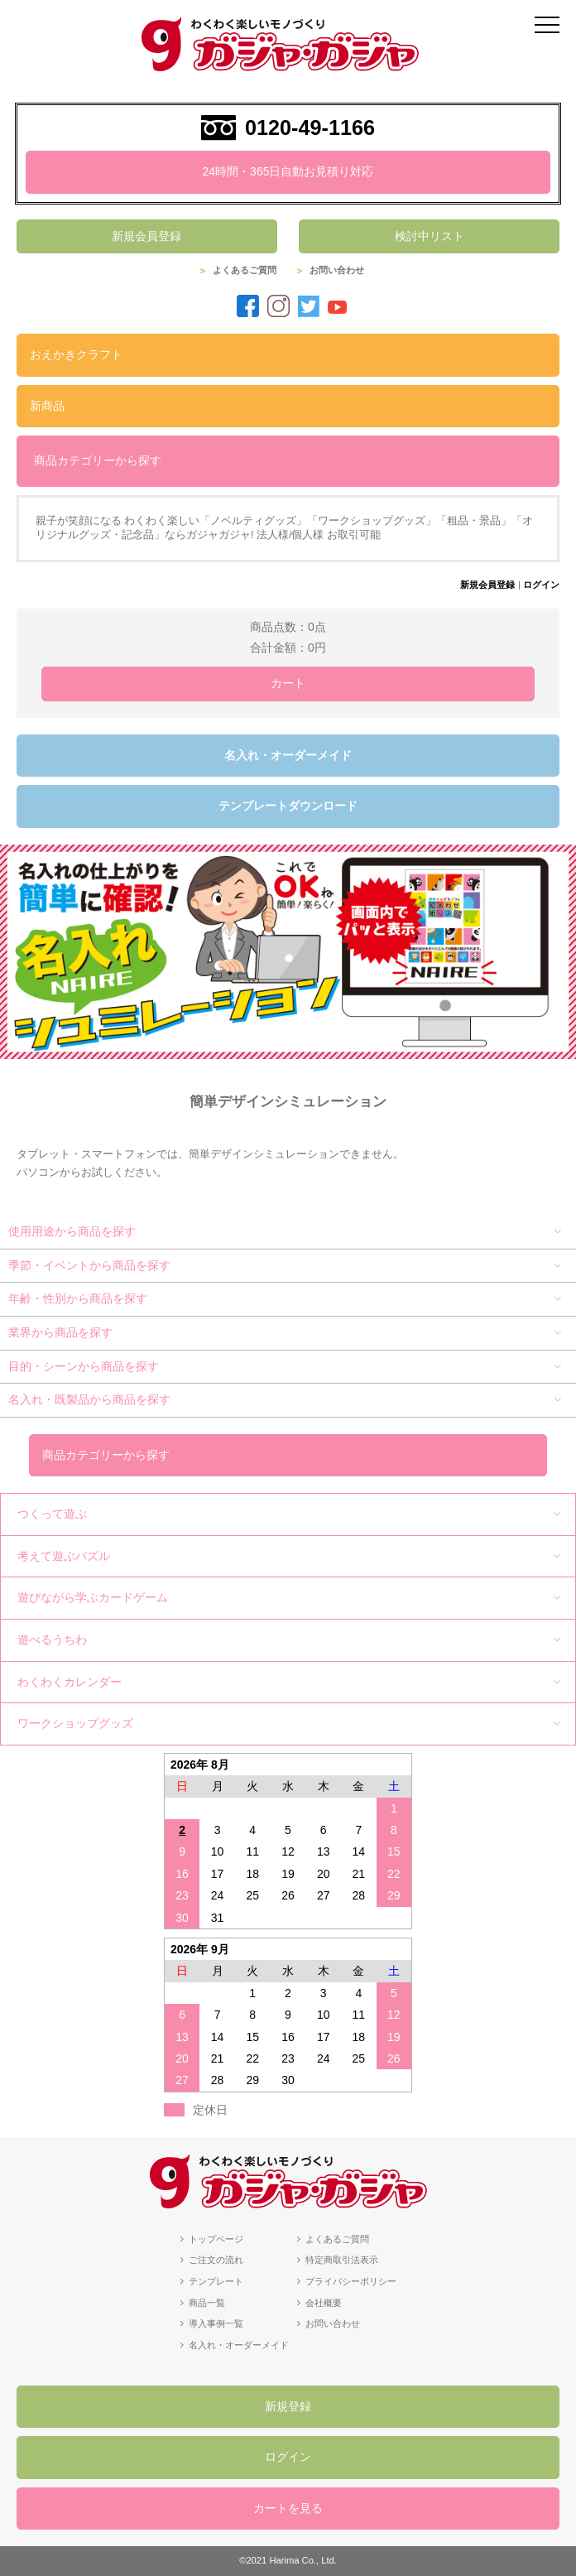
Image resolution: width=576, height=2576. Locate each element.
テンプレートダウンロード (288, 805)
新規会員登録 (146, 236)
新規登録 (288, 2406)
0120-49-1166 (310, 127)
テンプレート (216, 2281)
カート (288, 683)
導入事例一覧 (216, 2323)
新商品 (47, 405)
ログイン (541, 585)
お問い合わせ (337, 270)
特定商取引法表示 (341, 2260)
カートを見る (288, 2508)
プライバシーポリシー (350, 2281)
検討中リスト (429, 236)
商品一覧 (207, 2303)
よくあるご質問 (244, 270)
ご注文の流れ (216, 2260)
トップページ (216, 2239)
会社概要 (323, 2303)
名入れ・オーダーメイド (288, 755)
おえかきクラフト (76, 354)
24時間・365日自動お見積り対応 (288, 171)
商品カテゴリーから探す (97, 460)
